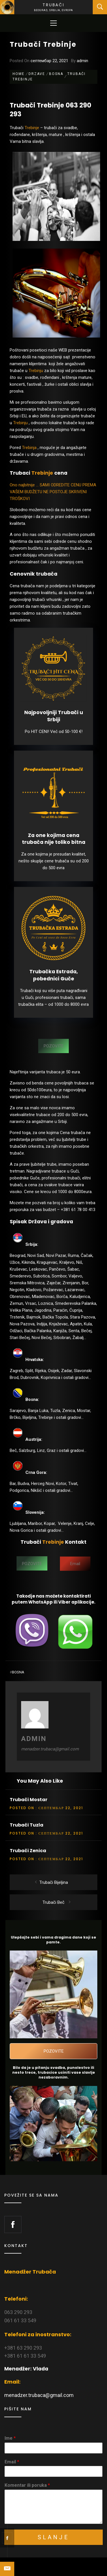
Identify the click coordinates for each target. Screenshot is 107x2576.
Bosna (18, 1672)
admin (82, 60)
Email (12, 2462)
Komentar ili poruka (27, 2485)
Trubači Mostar (28, 1799)
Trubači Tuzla (26, 1825)
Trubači (53, 5)
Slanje (53, 2537)
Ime (10, 2438)
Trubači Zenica (28, 1850)
